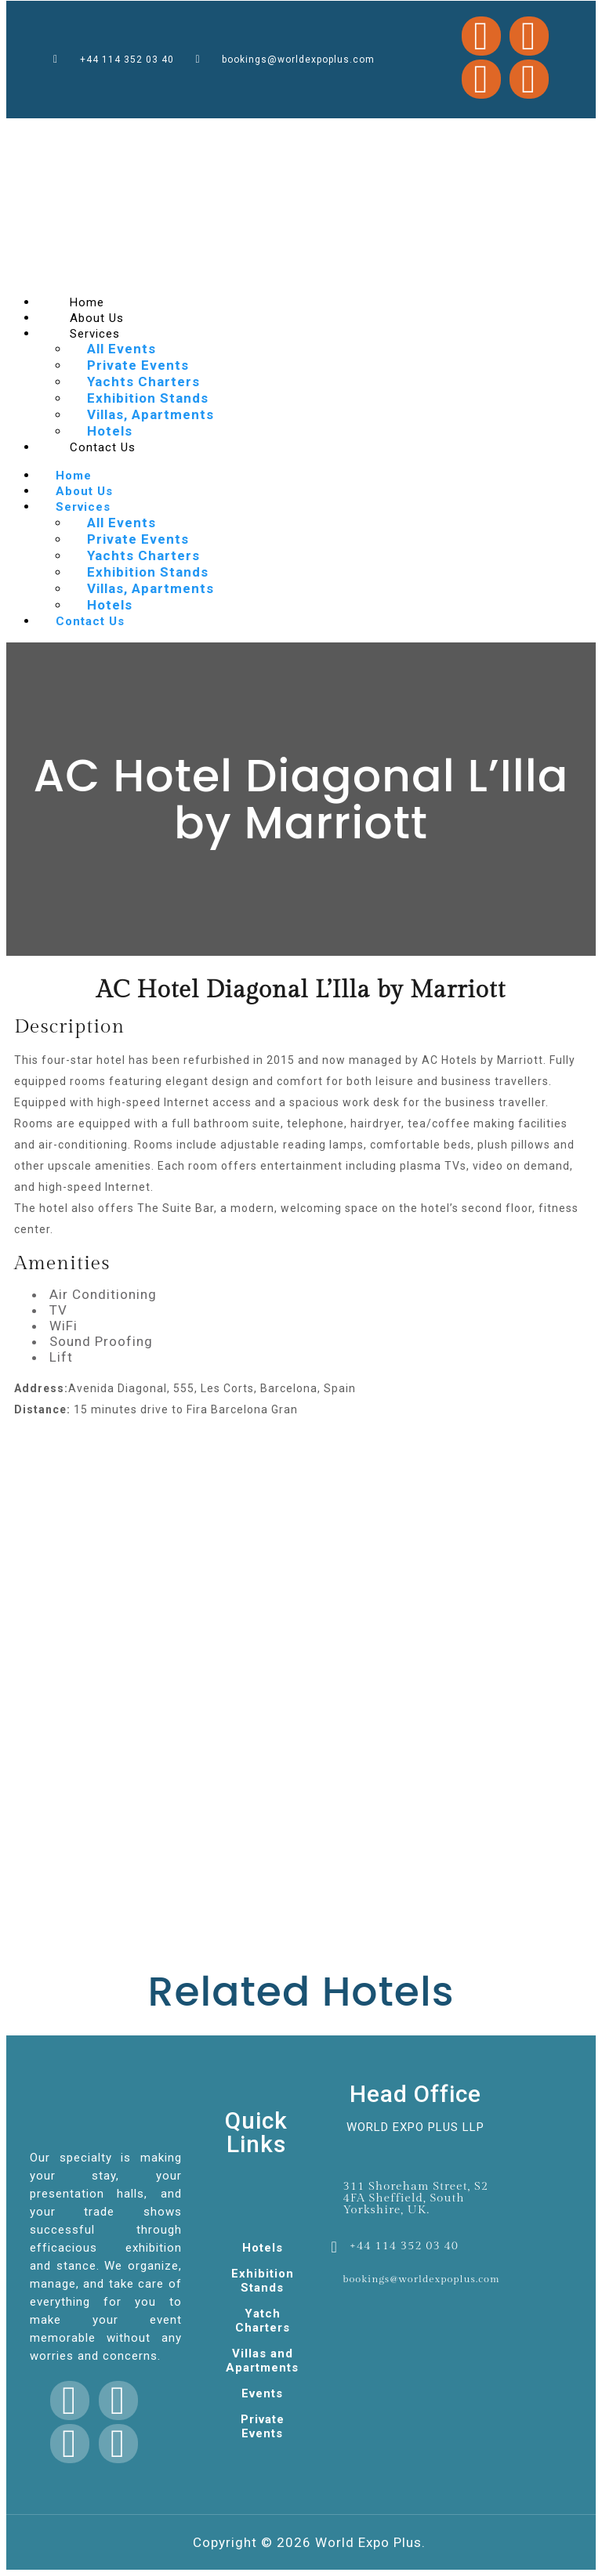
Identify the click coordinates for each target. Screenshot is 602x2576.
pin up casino (392, 134)
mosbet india (439, 134)
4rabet (495, 134)
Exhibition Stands (148, 398)
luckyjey (187, 134)
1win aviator (353, 134)
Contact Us (103, 447)
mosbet (150, 134)
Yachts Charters (143, 381)
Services (95, 334)
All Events (121, 348)
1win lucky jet (509, 134)
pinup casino (137, 134)
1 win (342, 134)
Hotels (109, 605)
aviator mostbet (469, 134)
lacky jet (162, 134)
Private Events (138, 365)
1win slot (218, 134)
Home (74, 476)
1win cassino (240, 134)
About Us (84, 491)
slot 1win (175, 134)
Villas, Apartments (150, 414)
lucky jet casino (314, 134)
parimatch (332, 134)
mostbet (123, 134)
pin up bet (407, 134)
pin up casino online (69, 135)
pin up (281, 134)
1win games (270, 134)
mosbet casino (203, 134)
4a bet (289, 134)
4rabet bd (99, 135)
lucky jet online (372, 134)
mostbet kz (255, 134)
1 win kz (117, 135)
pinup (228, 134)
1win (28, 135)
